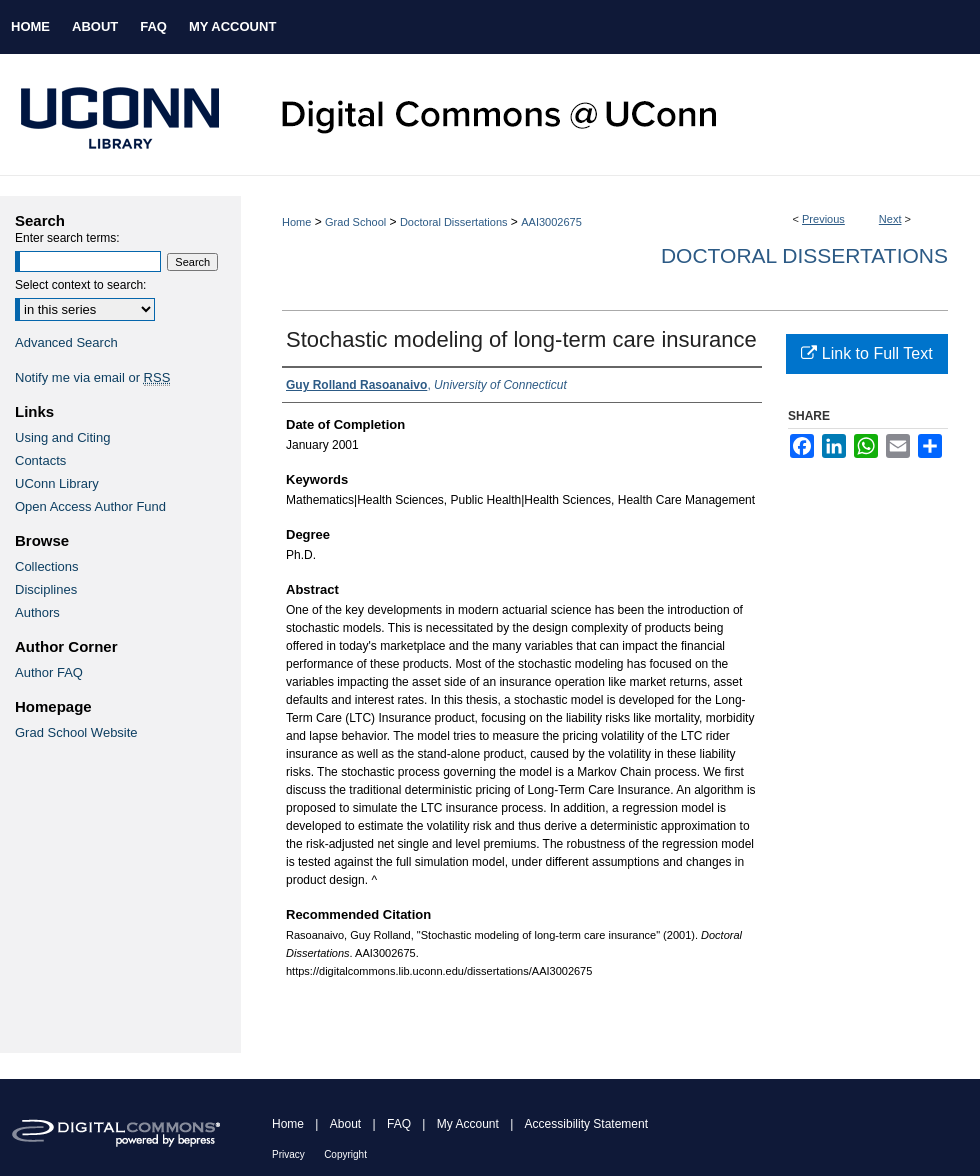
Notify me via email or (92, 377)
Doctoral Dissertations (454, 222)
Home (296, 222)
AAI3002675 (551, 222)
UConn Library (57, 483)
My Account (468, 1124)
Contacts (40, 460)
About (345, 1124)
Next (890, 219)
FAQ (399, 1124)
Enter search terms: (67, 238)
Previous (823, 219)
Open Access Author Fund (90, 506)
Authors (37, 612)
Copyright (345, 1154)
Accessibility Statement (586, 1124)
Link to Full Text (866, 353)
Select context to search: (80, 285)
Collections (47, 566)
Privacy (288, 1154)
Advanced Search (66, 342)
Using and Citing (62, 437)
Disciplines (46, 589)
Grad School (355, 222)
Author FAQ (49, 672)
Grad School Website (76, 732)
